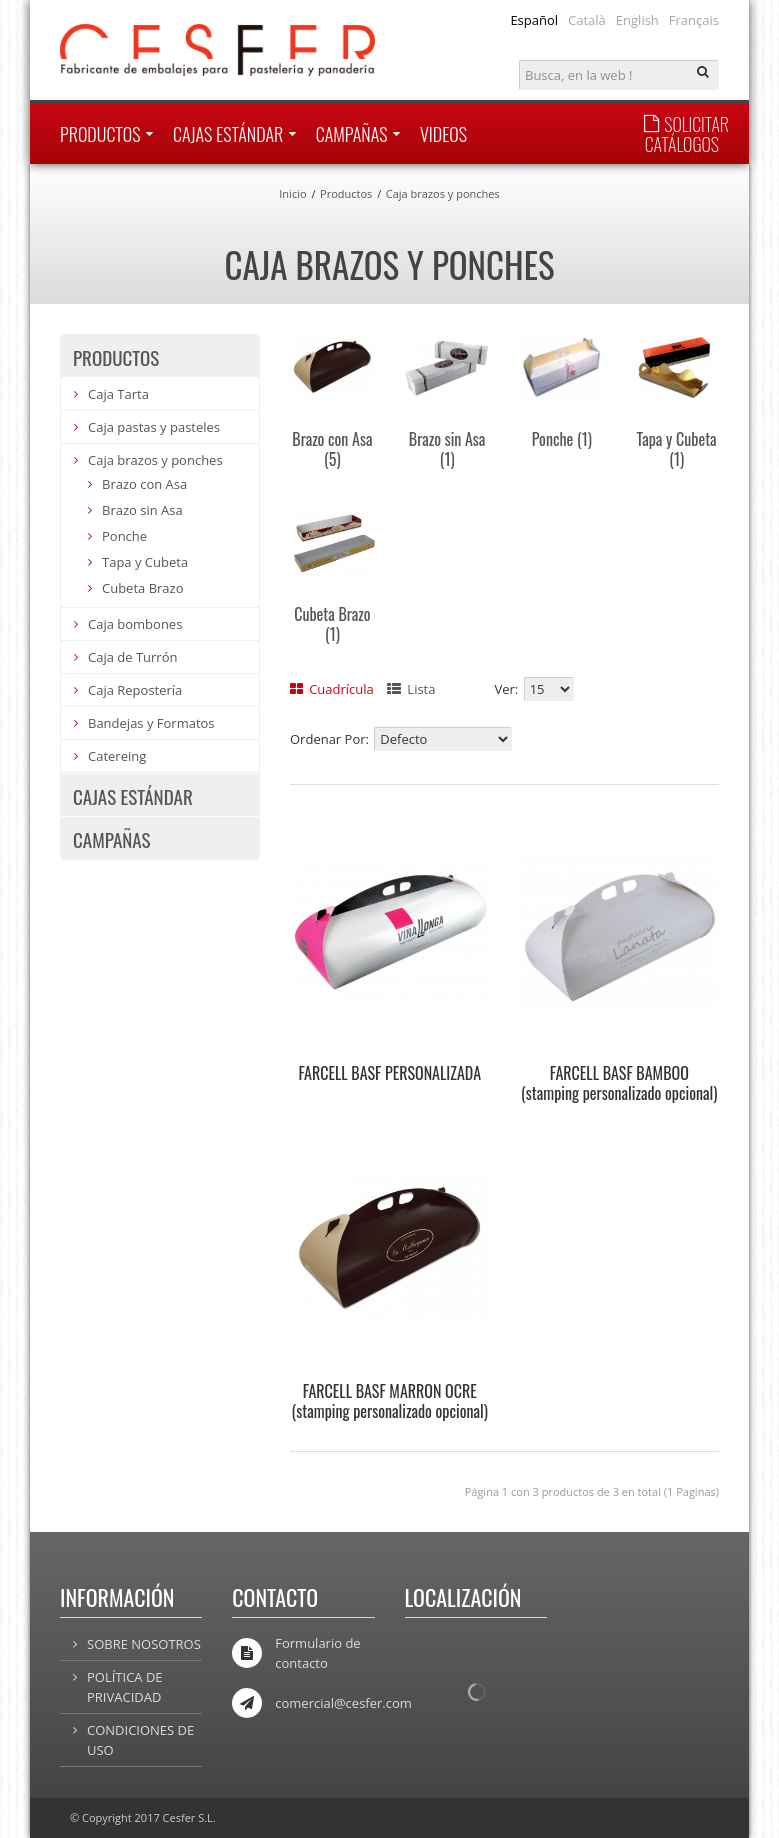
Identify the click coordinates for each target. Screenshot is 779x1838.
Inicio (292, 193)
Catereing (117, 756)
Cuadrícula (332, 689)
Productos (346, 193)
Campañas (112, 839)
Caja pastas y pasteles (154, 427)
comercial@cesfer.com (343, 1703)
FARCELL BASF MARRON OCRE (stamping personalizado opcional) (390, 1401)
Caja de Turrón (132, 657)
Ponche (562, 439)
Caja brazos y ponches (443, 193)
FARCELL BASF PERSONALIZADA (389, 1073)
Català (587, 20)
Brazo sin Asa (447, 449)
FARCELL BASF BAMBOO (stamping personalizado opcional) (619, 1083)
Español (534, 20)
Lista (411, 689)
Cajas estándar (133, 796)
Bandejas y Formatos (151, 723)
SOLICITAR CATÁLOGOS (686, 134)
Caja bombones (135, 624)
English (637, 20)
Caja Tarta (118, 394)
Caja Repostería (135, 690)
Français (694, 20)
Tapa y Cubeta (677, 449)
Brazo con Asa (332, 449)
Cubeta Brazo (332, 624)
